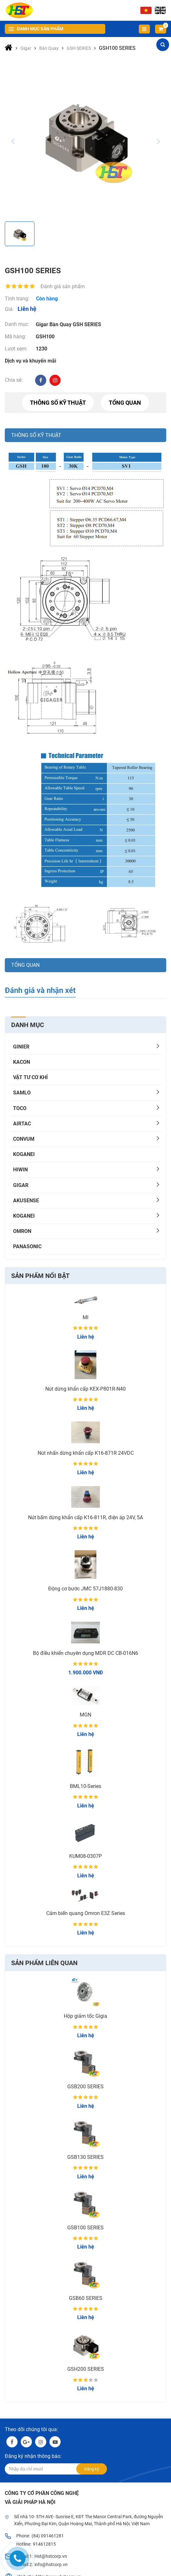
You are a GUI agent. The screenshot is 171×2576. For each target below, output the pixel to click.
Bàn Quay (60, 324)
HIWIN (20, 1170)
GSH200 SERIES (85, 2369)
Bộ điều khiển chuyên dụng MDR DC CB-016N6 (85, 1653)
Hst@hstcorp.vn (50, 2556)
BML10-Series (85, 1786)
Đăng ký (91, 2469)
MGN (85, 1715)
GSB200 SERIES (85, 2087)
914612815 (44, 2544)
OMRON (22, 1231)
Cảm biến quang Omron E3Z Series (85, 1913)
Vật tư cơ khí (30, 1077)
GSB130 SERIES (85, 2157)
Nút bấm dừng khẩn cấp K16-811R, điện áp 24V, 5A (85, 1517)
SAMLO (22, 1093)
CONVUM (23, 1139)
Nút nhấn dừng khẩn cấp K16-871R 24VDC (86, 1453)
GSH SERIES (87, 324)
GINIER (21, 1047)
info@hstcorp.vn (51, 2564)
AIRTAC (22, 1124)
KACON (21, 1062)
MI (85, 1317)
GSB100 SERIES (85, 2228)
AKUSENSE (26, 1201)
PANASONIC (27, 1246)
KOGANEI (24, 1154)
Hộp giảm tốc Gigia (85, 2016)
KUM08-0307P (85, 1856)
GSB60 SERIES (85, 2298)
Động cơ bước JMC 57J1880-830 (85, 1589)
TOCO (19, 1108)
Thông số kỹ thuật (58, 402)
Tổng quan (125, 402)
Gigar (20, 1185)
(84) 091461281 (48, 2535)
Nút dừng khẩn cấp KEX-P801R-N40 (85, 1389)
